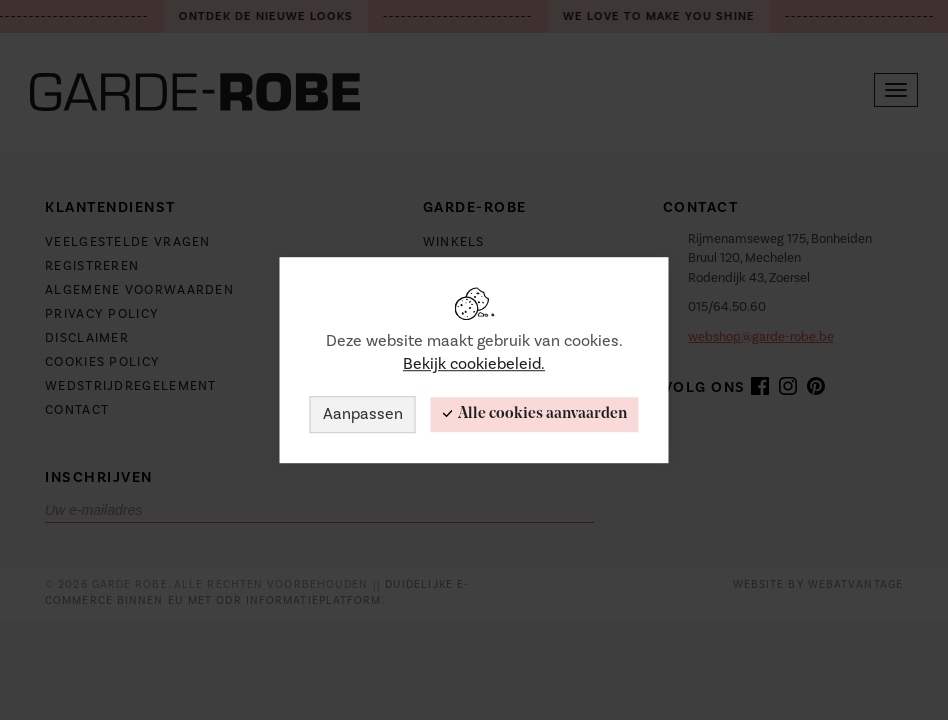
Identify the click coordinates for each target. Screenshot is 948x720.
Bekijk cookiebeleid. (474, 364)
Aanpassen (363, 414)
